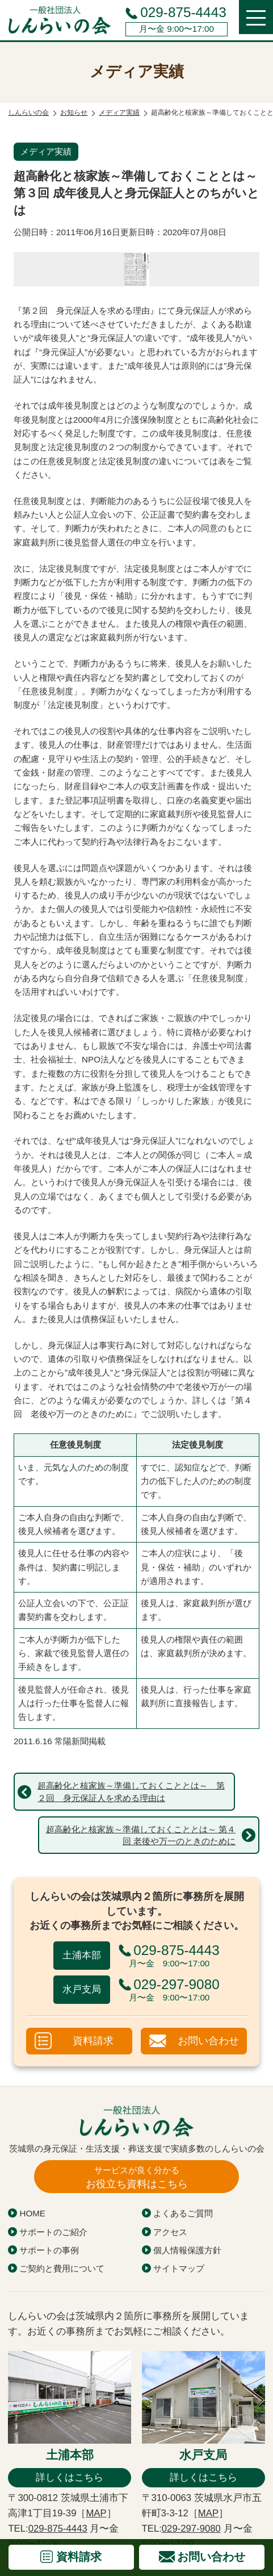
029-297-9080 (191, 2528)
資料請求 (93, 2040)
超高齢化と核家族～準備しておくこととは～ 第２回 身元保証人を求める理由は (131, 1791)
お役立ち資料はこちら (137, 2176)
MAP (96, 2513)
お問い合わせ (208, 2040)
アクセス (170, 2232)
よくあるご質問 (183, 2213)
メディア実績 (46, 151)
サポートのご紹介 (53, 2232)
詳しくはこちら (69, 2477)
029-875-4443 (183, 12)
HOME (32, 2213)
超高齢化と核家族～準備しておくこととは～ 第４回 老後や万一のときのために (141, 1835)
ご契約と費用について (61, 2268)
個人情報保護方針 (187, 2250)
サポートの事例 (49, 2250)
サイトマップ (178, 2268)
